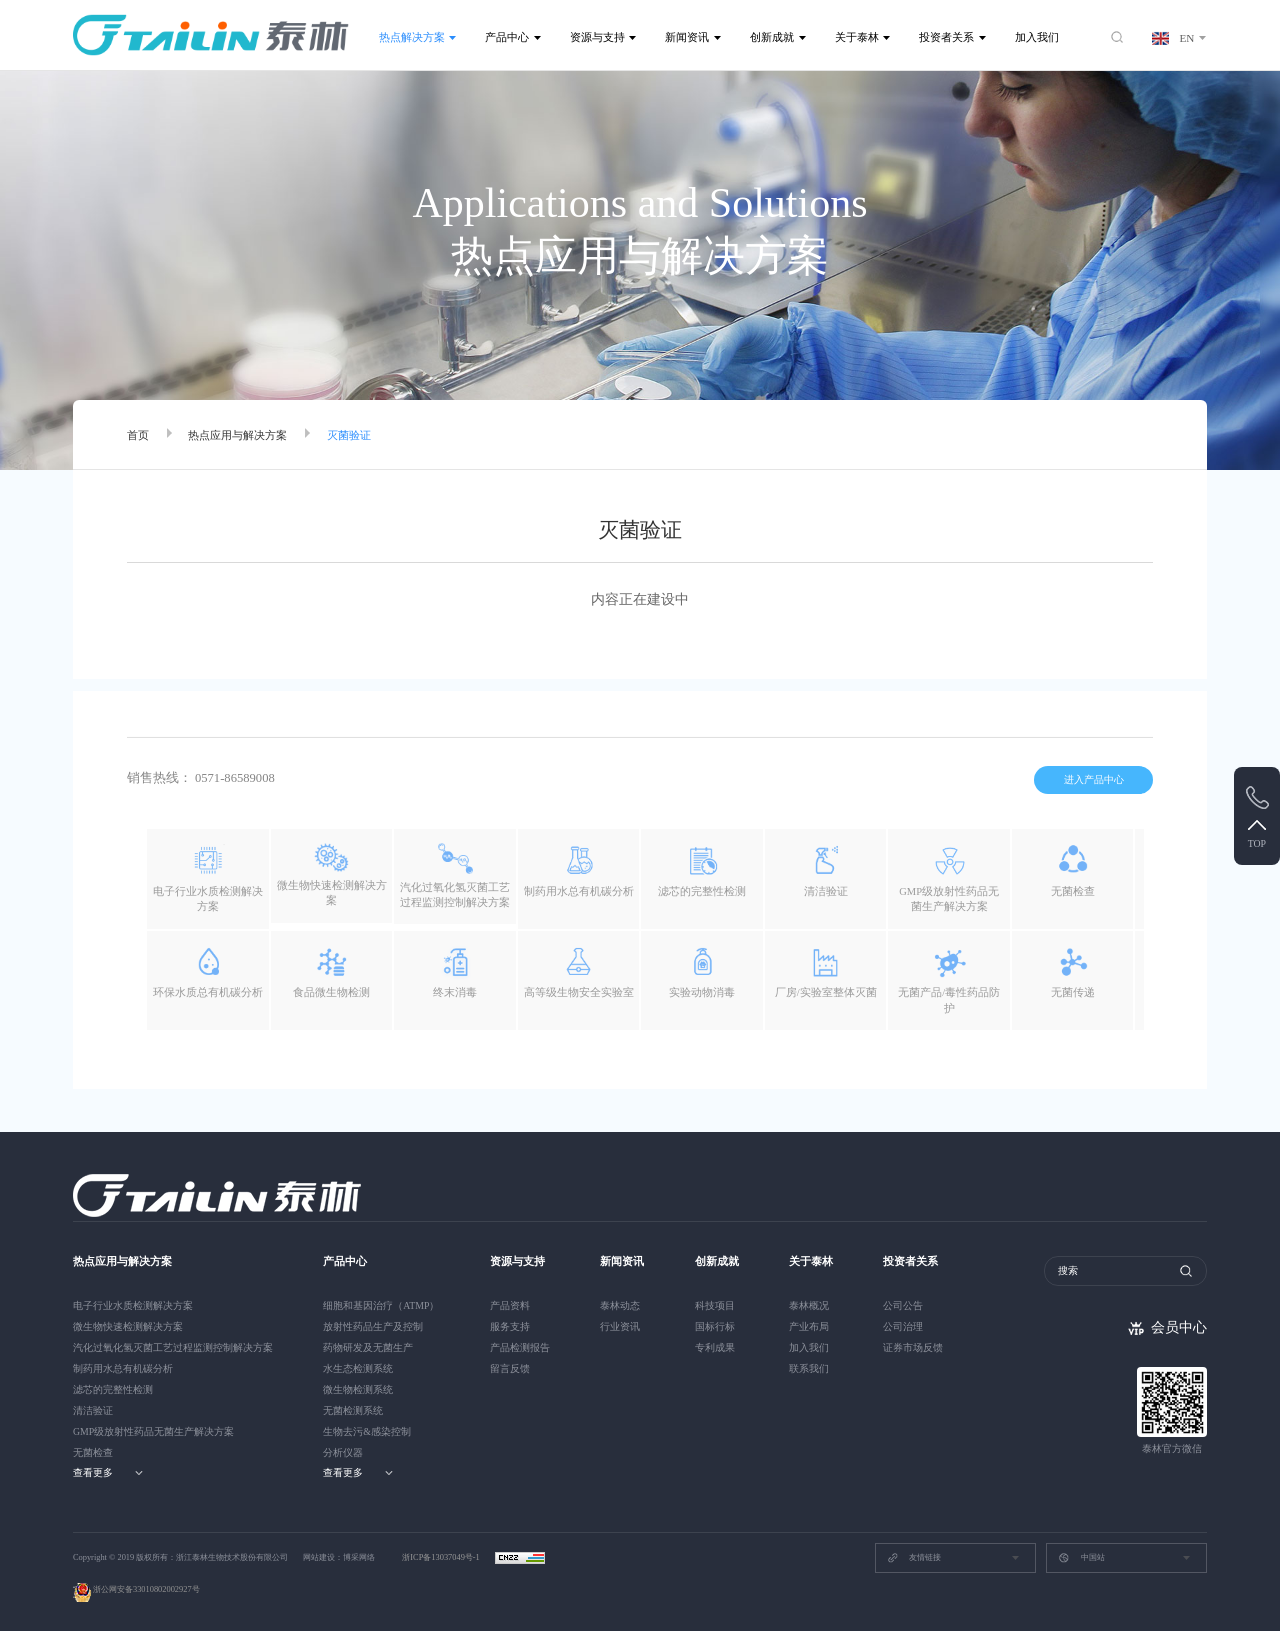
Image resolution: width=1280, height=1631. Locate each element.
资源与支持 (597, 37)
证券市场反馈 (913, 1347)
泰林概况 (809, 1305)
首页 (138, 435)
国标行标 (715, 1326)
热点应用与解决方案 (237, 435)
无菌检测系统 (353, 1410)
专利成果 (715, 1347)
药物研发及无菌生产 (368, 1347)
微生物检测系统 (358, 1389)
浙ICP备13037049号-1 (442, 1557)
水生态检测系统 (358, 1368)
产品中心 (507, 37)
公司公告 (903, 1305)
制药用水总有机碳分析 (123, 1368)
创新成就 (772, 37)
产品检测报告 (520, 1347)
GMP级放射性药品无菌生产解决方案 (153, 1431)
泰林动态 (620, 1305)
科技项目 (715, 1305)
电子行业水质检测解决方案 (133, 1305)
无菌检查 (93, 1452)
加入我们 (1037, 37)
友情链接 (914, 1557)
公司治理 (903, 1326)
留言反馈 (510, 1368)
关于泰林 (857, 37)
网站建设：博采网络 (339, 1557)
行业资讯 (620, 1326)
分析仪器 (343, 1452)
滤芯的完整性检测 (113, 1389)
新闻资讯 (687, 37)
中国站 (1081, 1557)
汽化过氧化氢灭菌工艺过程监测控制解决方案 (173, 1347)
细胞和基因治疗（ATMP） (381, 1305)
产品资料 (510, 1305)
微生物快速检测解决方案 (128, 1326)
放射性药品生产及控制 (373, 1326)
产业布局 (809, 1326)
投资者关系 (946, 37)
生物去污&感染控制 (367, 1431)
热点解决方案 (412, 37)
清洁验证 (93, 1410)
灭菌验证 (349, 435)
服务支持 (510, 1326)
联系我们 (809, 1368)
